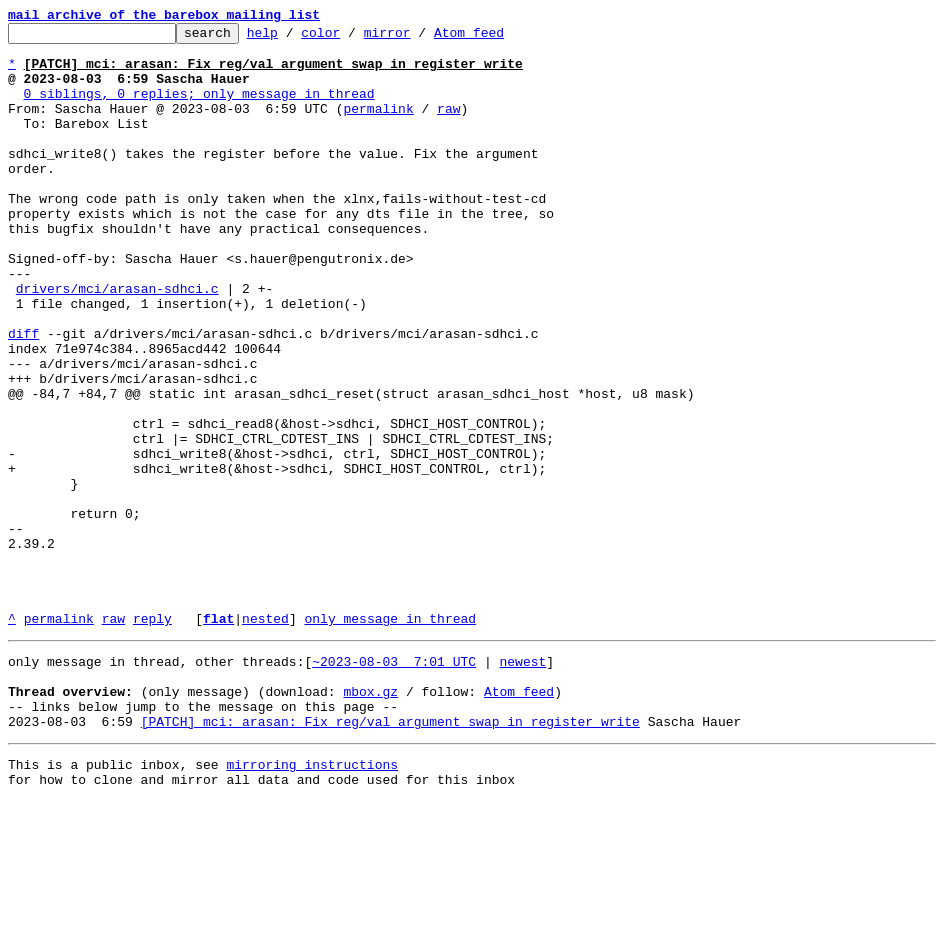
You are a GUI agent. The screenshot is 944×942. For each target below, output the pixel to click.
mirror (418, 38)
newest (522, 784)
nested (265, 738)
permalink (378, 126)
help (293, 38)
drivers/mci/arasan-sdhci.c (117, 342)
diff (23, 396)
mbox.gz (370, 820)
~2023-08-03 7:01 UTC (394, 784)
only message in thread (390, 738)
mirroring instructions (312, 902)
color (351, 38)
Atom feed (500, 38)
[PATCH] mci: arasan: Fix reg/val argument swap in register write (390, 856)
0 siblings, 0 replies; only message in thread (199, 108)
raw (448, 126)
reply (152, 738)
